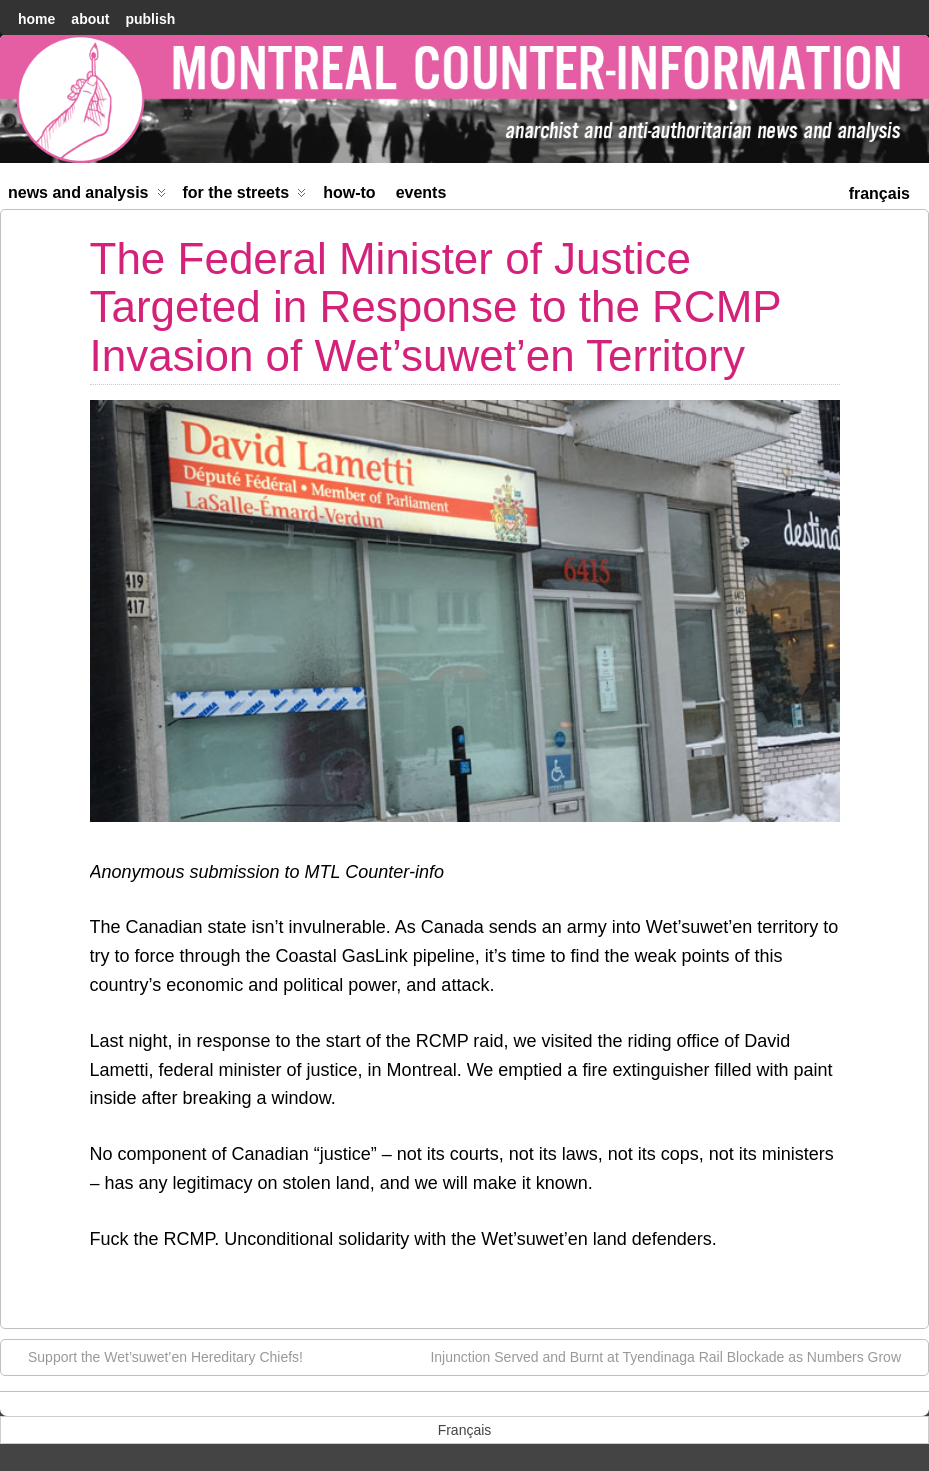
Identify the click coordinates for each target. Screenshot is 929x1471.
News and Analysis (87, 196)
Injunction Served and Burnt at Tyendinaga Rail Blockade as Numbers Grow (675, 1356)
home (36, 19)
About (90, 19)
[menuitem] (879, 191)
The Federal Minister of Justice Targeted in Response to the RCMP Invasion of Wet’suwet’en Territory (435, 307)
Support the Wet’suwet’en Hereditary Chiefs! (155, 1356)
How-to (349, 192)
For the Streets (245, 196)
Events (421, 192)
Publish (150, 19)
